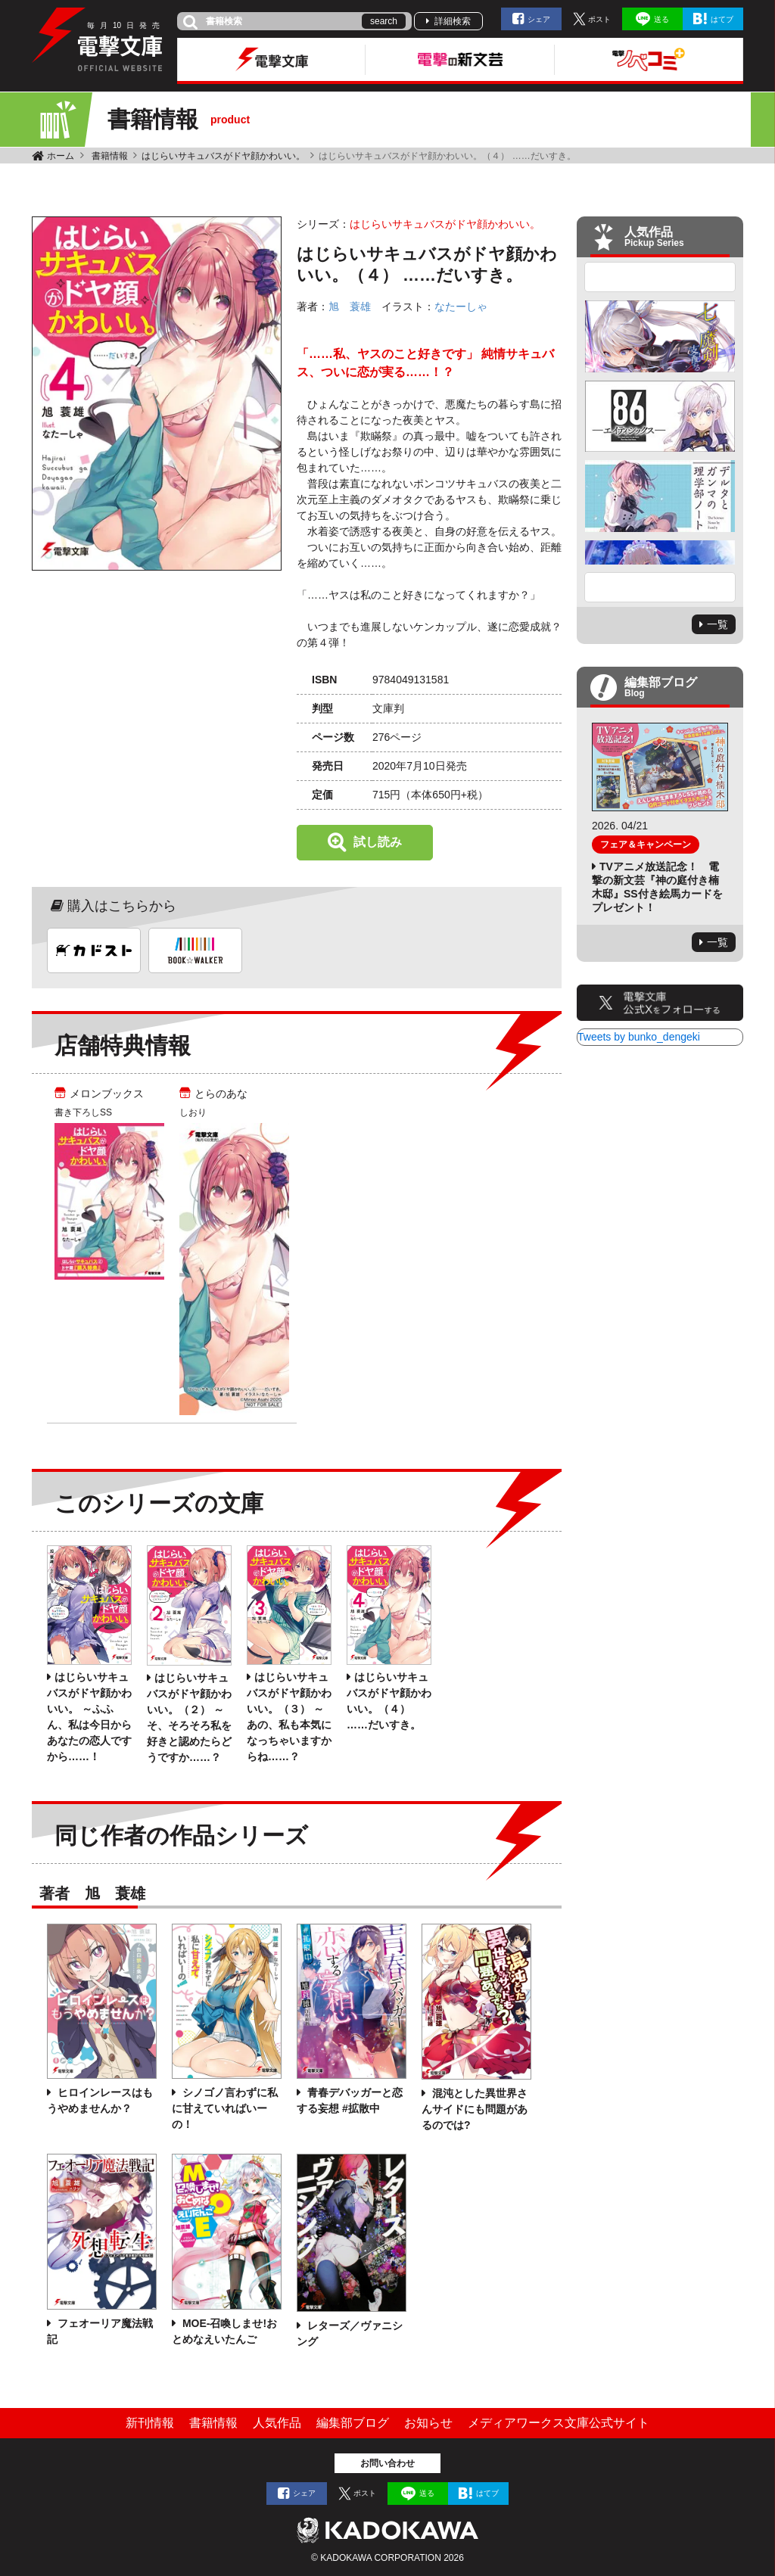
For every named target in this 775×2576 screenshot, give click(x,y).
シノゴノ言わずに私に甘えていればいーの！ (225, 2108)
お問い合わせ (387, 2463)
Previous (660, 277)
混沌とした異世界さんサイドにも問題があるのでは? (475, 2109)
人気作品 (277, 2422)
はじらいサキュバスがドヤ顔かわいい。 (223, 156)
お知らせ (428, 2422)
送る (661, 19)
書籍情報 (110, 156)
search (383, 21)
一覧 (717, 624)
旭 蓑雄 (349, 306)
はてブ (722, 19)
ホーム (60, 156)
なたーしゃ (460, 306)
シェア (539, 19)
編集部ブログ (352, 2422)
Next (660, 587)
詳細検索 (452, 21)
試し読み (377, 841)
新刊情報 (150, 2422)
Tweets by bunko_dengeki (638, 1037)
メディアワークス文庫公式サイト (558, 2422)
